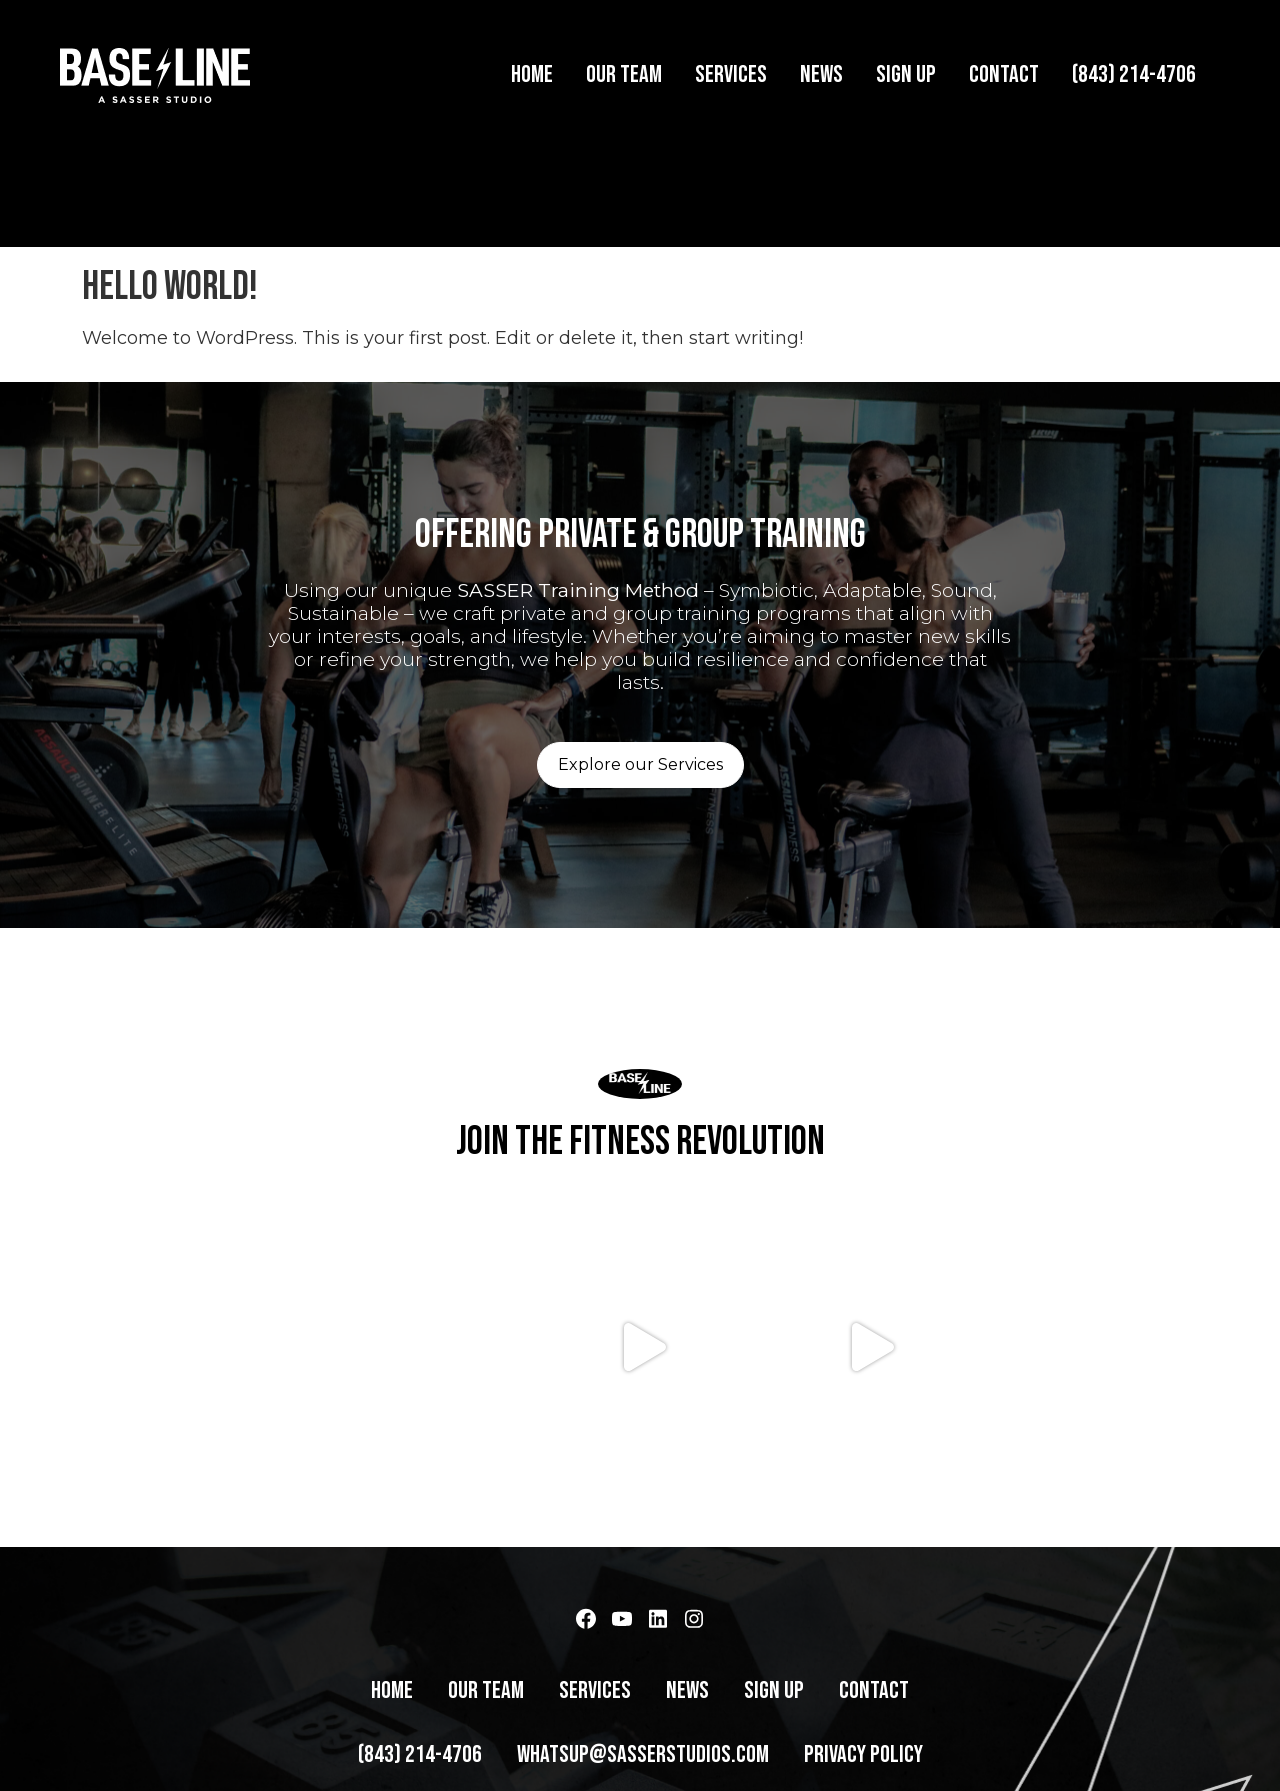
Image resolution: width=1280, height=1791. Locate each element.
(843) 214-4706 (1134, 74)
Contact (1004, 74)
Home (532, 74)
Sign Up (906, 74)
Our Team (624, 74)
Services (731, 74)
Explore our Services (640, 749)
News (821, 74)
